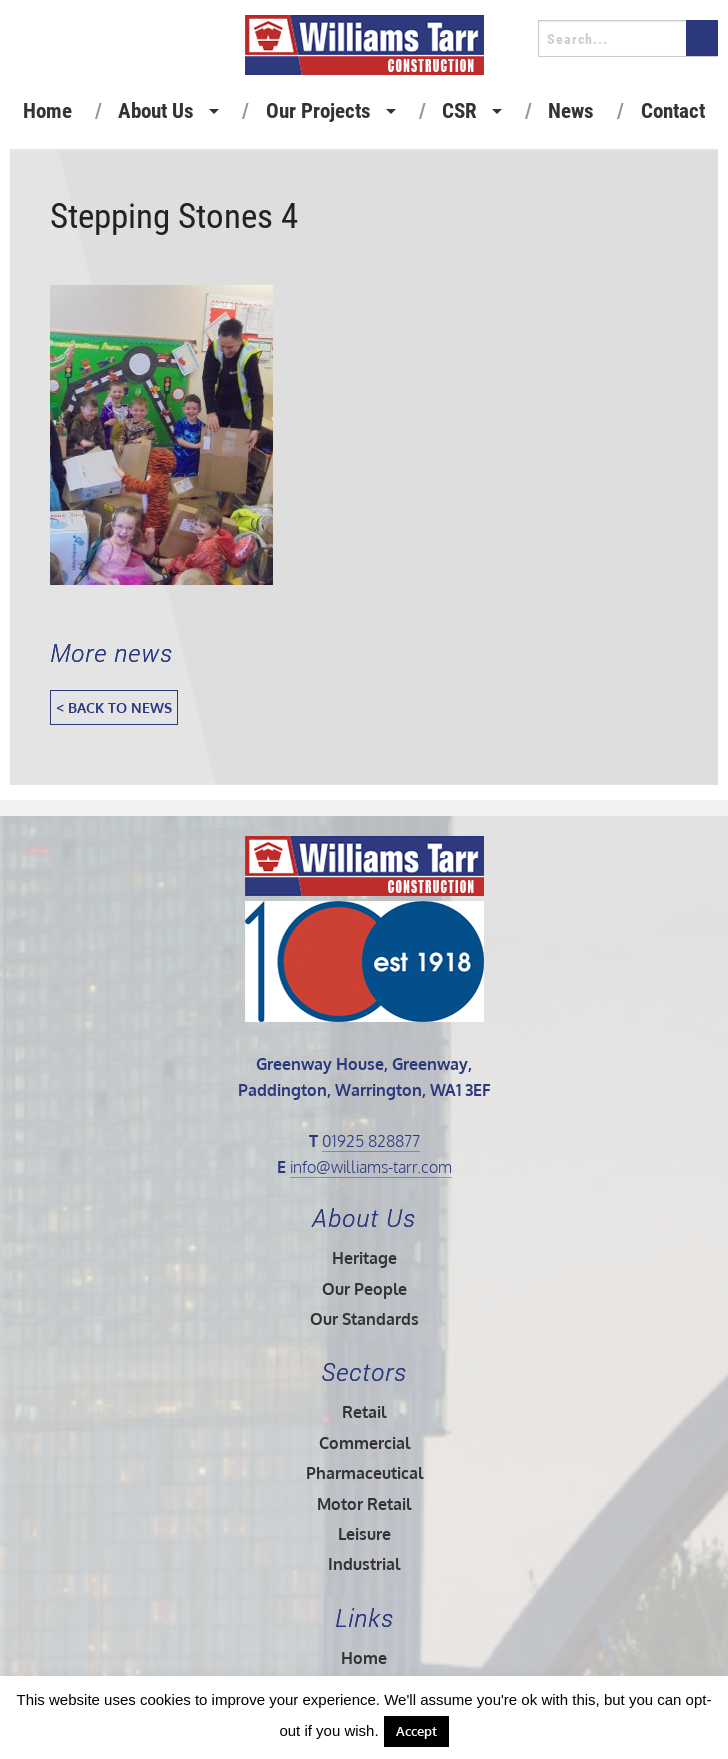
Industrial (364, 1564)
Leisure (364, 1534)
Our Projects (318, 111)
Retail (364, 1412)
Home (47, 111)
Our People (364, 1289)
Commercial (364, 1443)
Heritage (364, 1258)
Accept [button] (416, 1731)
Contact (673, 111)
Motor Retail (364, 1504)
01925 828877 (371, 1141)
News (571, 111)
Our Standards (364, 1319)
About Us (156, 111)
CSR (459, 111)
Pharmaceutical (364, 1473)
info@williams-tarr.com (371, 1167)
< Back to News (114, 707)
